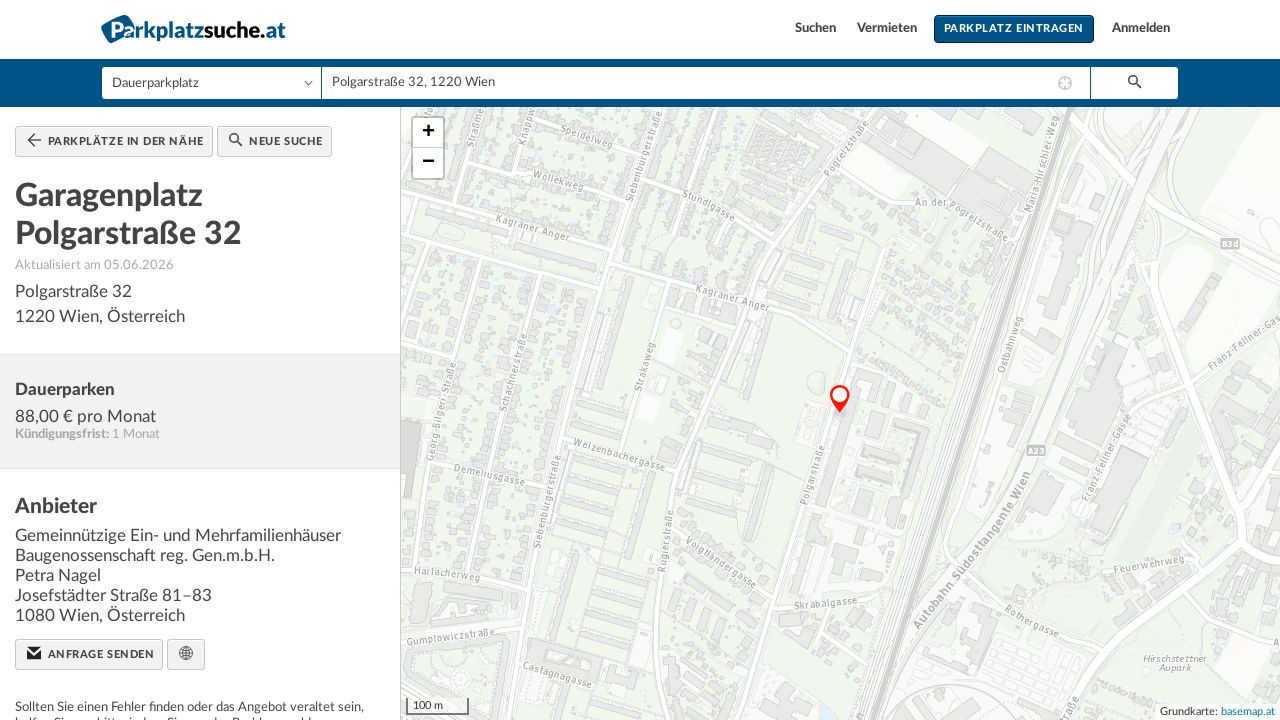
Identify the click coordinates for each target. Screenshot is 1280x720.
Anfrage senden (90, 653)
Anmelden (1141, 28)
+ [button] (428, 133)
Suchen (817, 28)
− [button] (428, 163)
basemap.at (1248, 711)
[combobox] (706, 83)
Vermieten (888, 28)
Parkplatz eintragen (1014, 28)
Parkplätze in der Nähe (115, 140)
